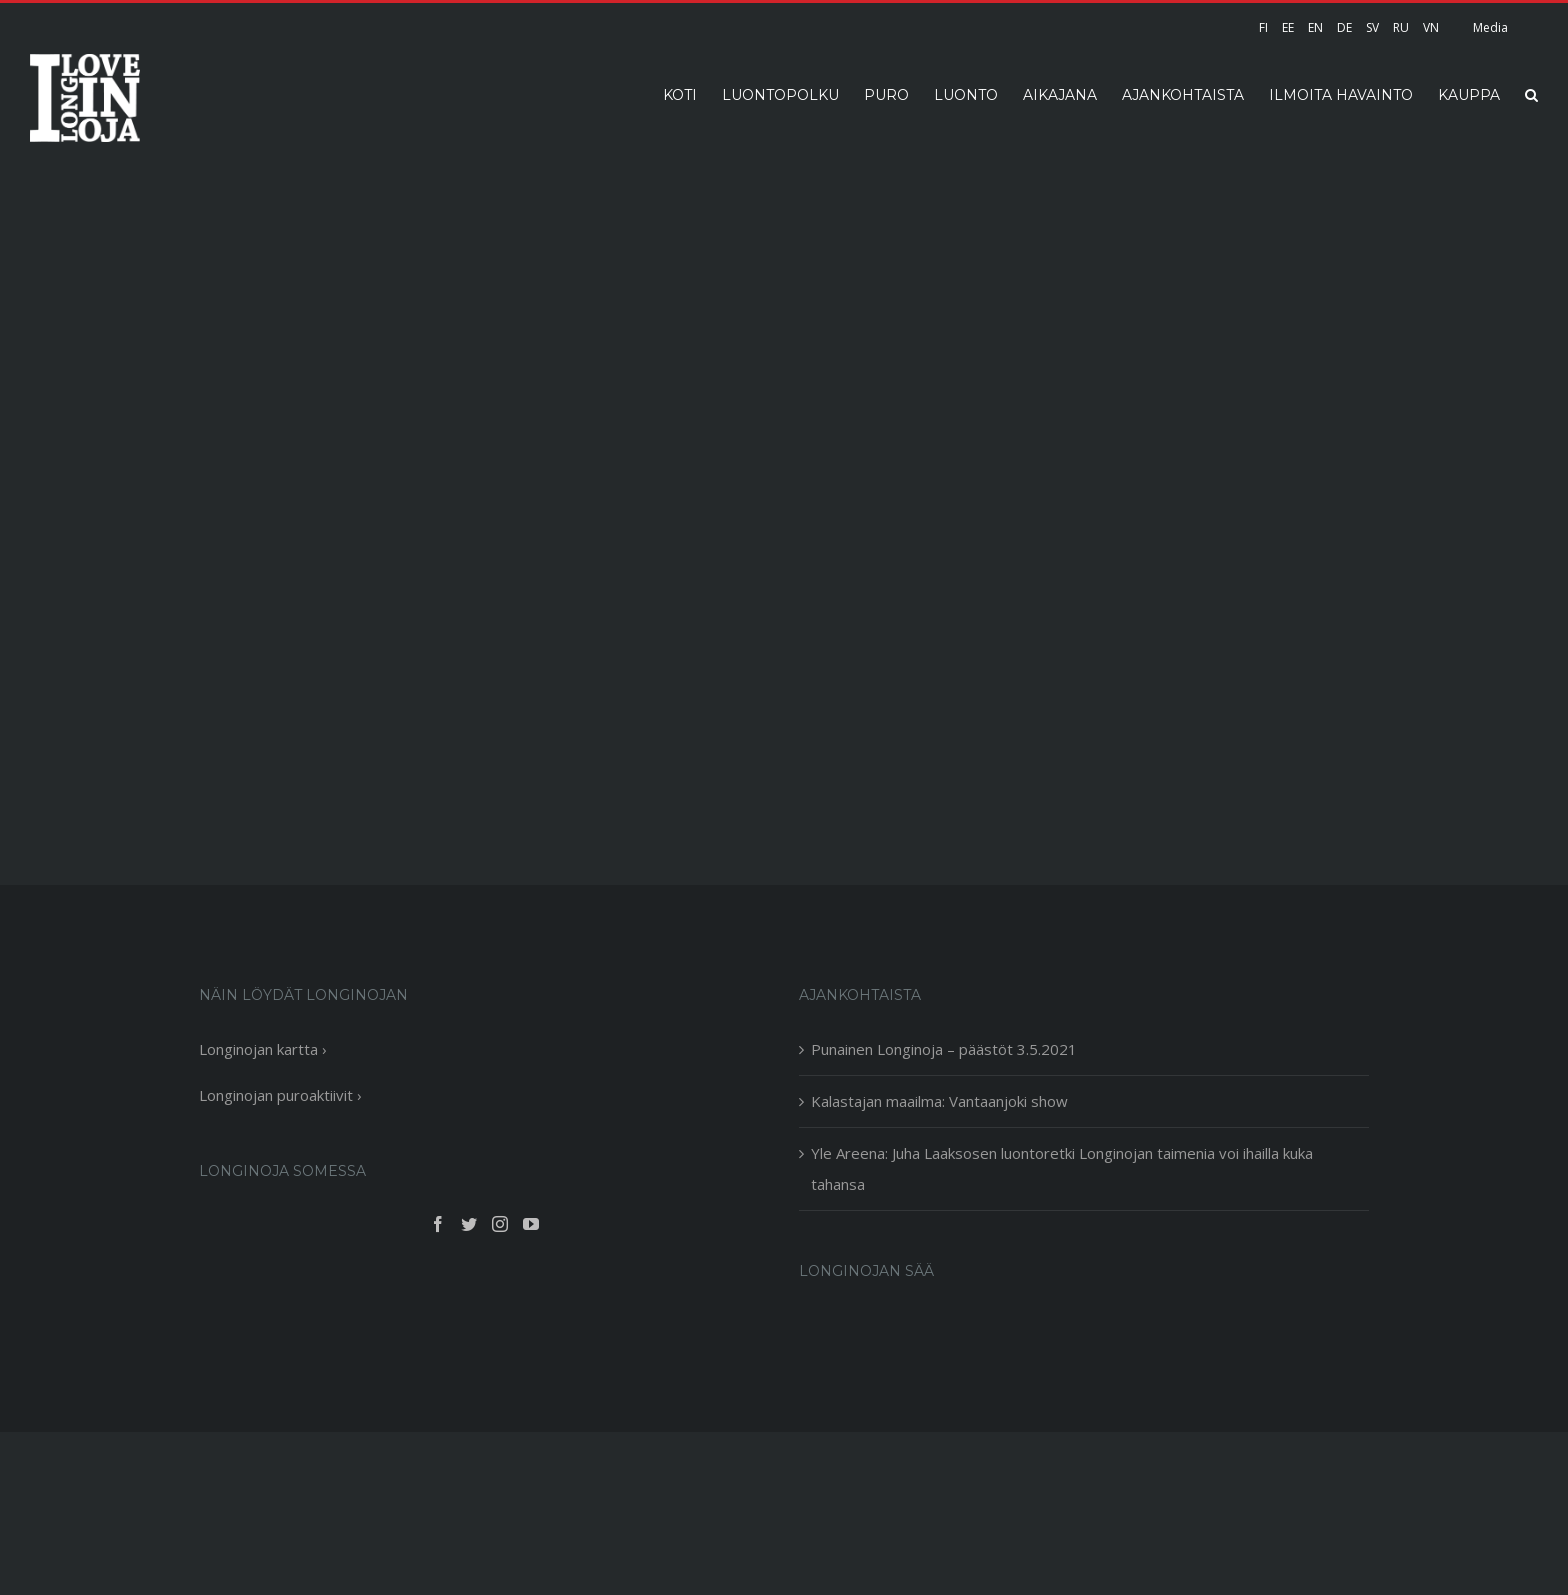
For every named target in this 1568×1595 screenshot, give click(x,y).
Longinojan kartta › (263, 1049)
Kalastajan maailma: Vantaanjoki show (939, 1101)
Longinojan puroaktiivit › (280, 1095)
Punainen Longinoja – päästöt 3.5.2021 (944, 1049)
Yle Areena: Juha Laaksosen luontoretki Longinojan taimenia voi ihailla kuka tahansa (1062, 1168)
